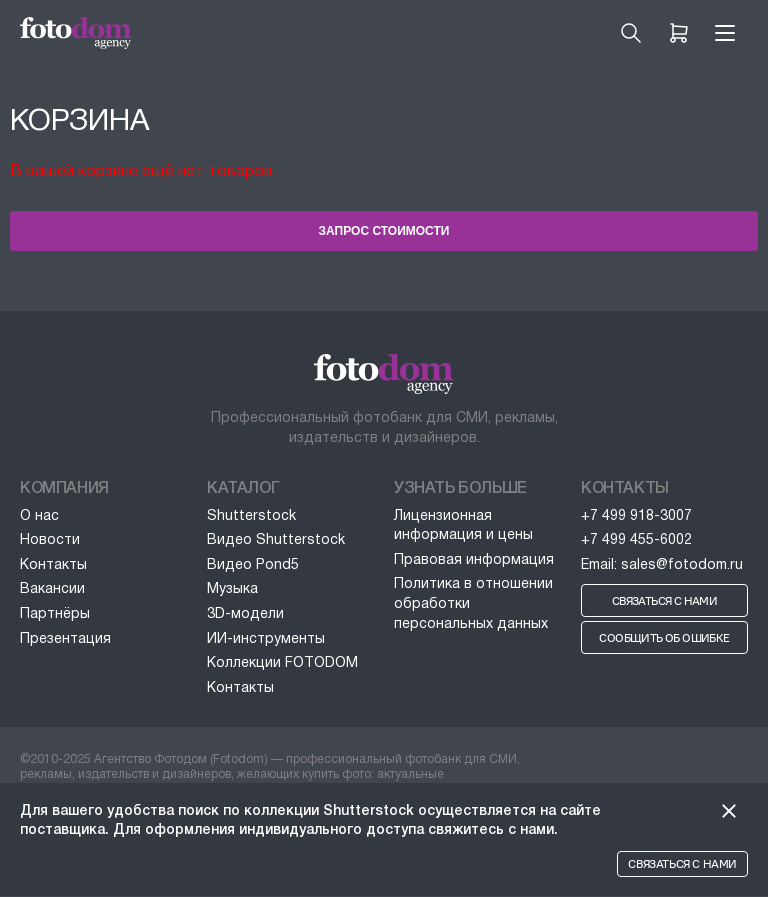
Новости (50, 540)
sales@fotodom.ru (682, 565)
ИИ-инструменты (266, 639)
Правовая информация (474, 560)
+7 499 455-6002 (636, 540)
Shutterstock (251, 516)
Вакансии (52, 589)
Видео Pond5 (253, 565)
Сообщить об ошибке (664, 638)
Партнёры (55, 614)
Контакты (53, 565)
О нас (39, 516)
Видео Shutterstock (276, 540)
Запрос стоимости (384, 231)
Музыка (232, 589)
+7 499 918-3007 (636, 516)
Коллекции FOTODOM (282, 663)
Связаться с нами (682, 864)
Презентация (65, 639)
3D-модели (245, 614)
